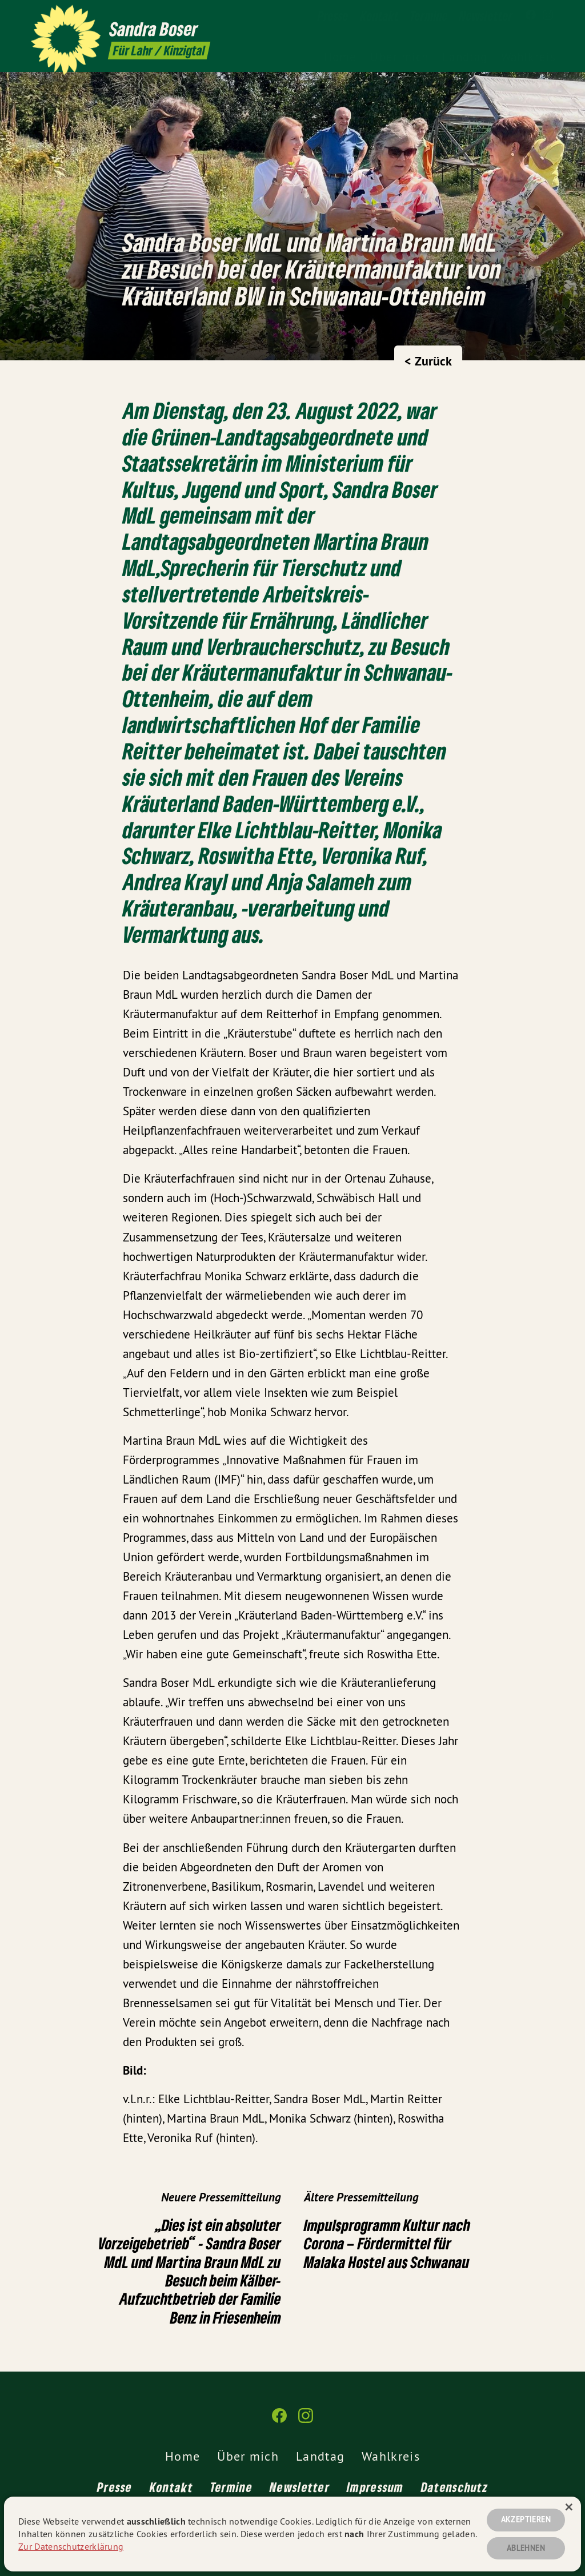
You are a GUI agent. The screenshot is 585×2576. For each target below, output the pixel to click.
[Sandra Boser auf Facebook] (530, 15)
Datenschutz (454, 2487)
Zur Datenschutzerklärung (70, 2546)
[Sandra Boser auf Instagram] (547, 15)
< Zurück (428, 360)
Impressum (375, 2487)
